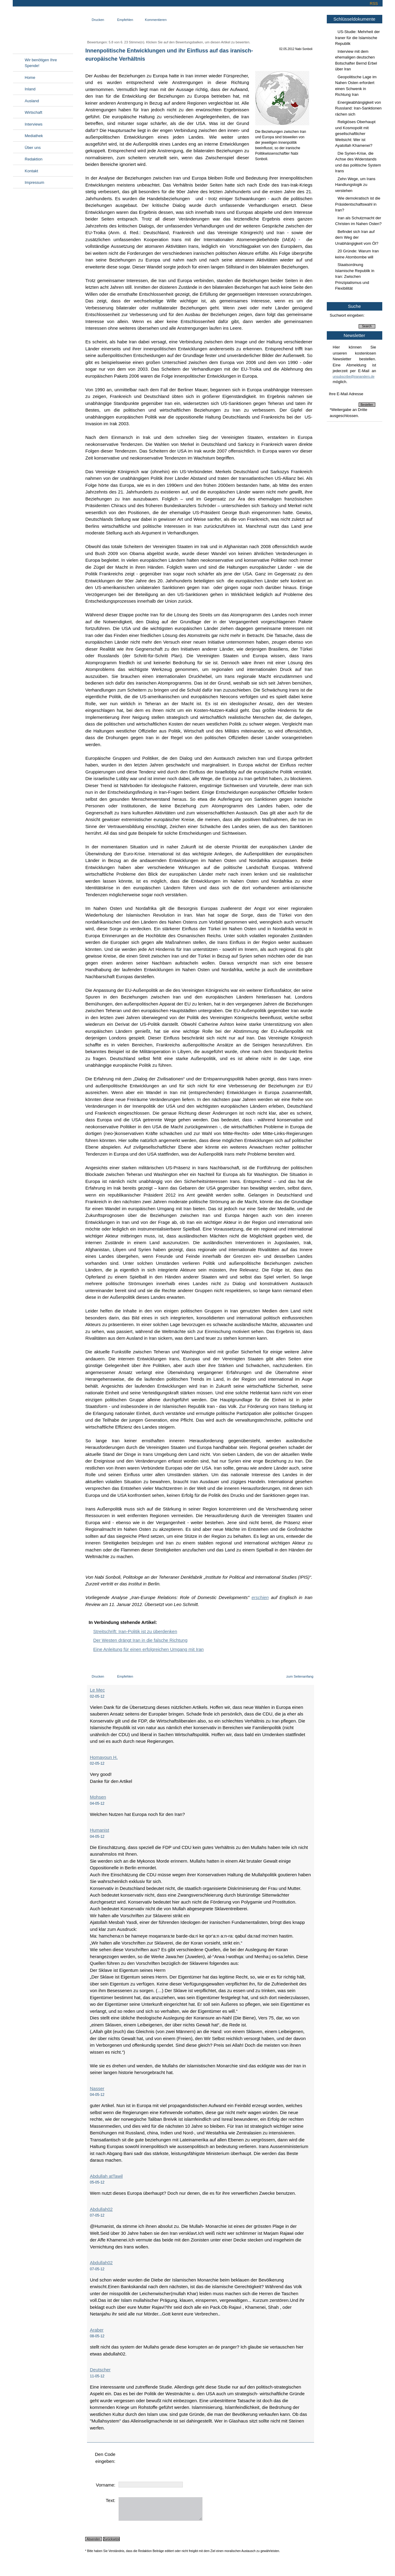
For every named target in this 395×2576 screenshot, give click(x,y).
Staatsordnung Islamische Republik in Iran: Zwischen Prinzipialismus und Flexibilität (354, 276)
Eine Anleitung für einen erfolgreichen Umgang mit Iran (148, 1649)
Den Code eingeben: (105, 2458)
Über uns (33, 147)
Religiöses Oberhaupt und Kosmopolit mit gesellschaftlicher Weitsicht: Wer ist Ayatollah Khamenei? (355, 134)
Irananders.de (42, 29)
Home (30, 77)
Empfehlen (125, 20)
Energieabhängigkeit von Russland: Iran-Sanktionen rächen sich (358, 108)
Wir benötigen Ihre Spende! (41, 63)
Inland (30, 89)
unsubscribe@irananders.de (354, 376)
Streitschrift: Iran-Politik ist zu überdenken (135, 1631)
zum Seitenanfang (299, 1676)
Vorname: (105, 2484)
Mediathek (34, 135)
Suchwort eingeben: (347, 315)
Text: (110, 2500)
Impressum (34, 182)
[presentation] (165, 2463)
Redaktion (34, 159)
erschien (260, 1597)
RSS (374, 3)
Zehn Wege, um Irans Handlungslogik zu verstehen (355, 185)
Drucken (98, 20)
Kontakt (31, 171)
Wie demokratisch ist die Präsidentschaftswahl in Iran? (357, 204)
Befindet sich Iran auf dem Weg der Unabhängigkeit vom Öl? (356, 237)
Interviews (34, 124)
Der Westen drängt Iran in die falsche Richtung (140, 1640)
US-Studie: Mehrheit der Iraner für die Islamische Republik (357, 37)
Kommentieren (156, 20)
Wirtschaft (33, 112)
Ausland (32, 101)
